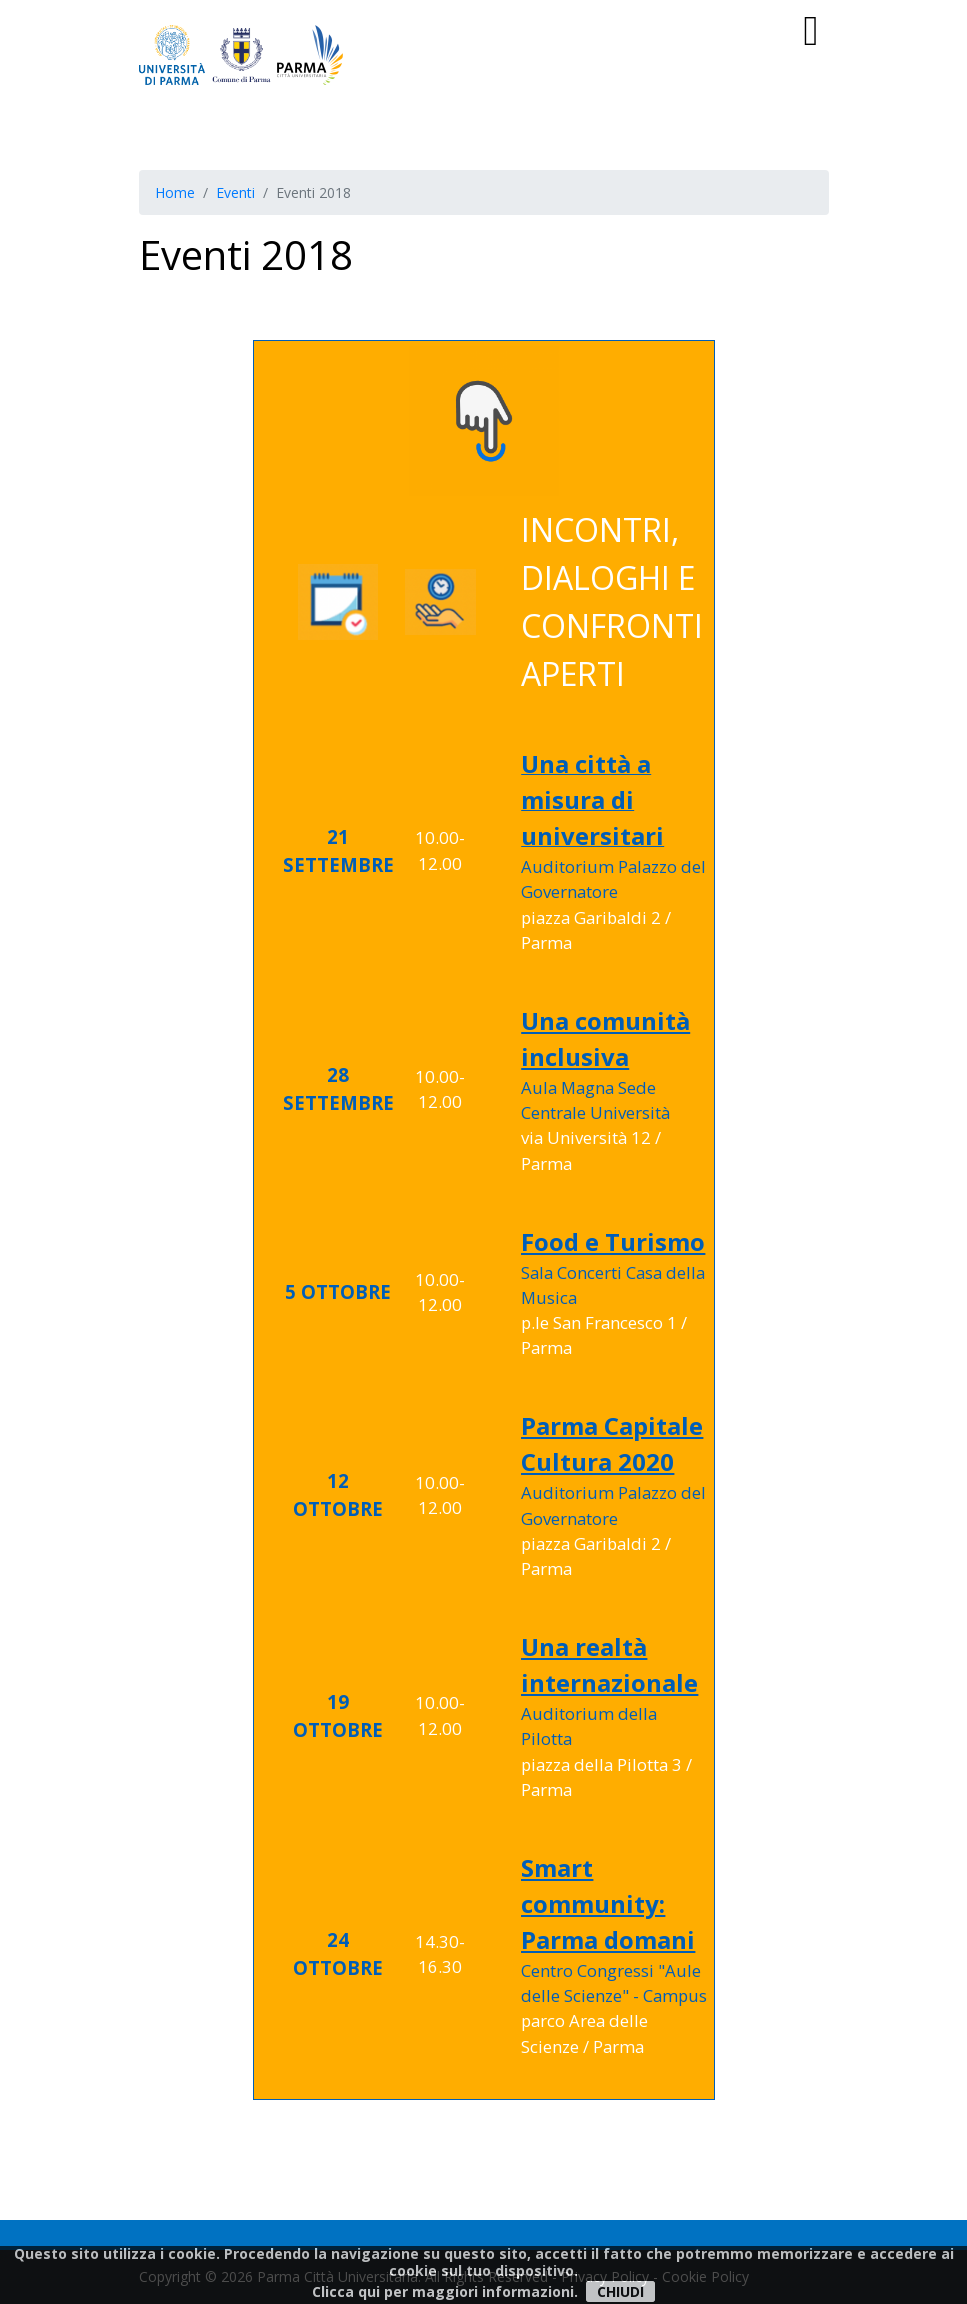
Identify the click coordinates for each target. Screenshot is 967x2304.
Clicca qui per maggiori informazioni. (445, 2291)
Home (175, 192)
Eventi (235, 192)
